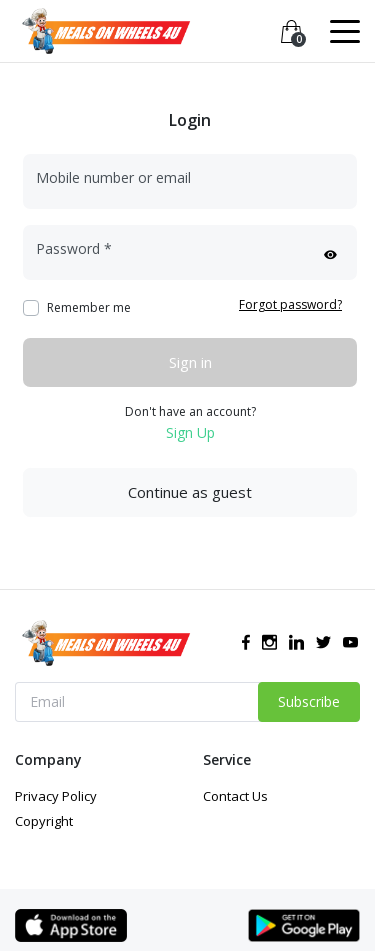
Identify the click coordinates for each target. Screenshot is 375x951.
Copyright (44, 821)
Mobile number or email (113, 177)
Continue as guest (190, 492)
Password (74, 248)
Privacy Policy (56, 796)
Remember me (89, 307)
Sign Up (190, 432)
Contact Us (235, 796)
